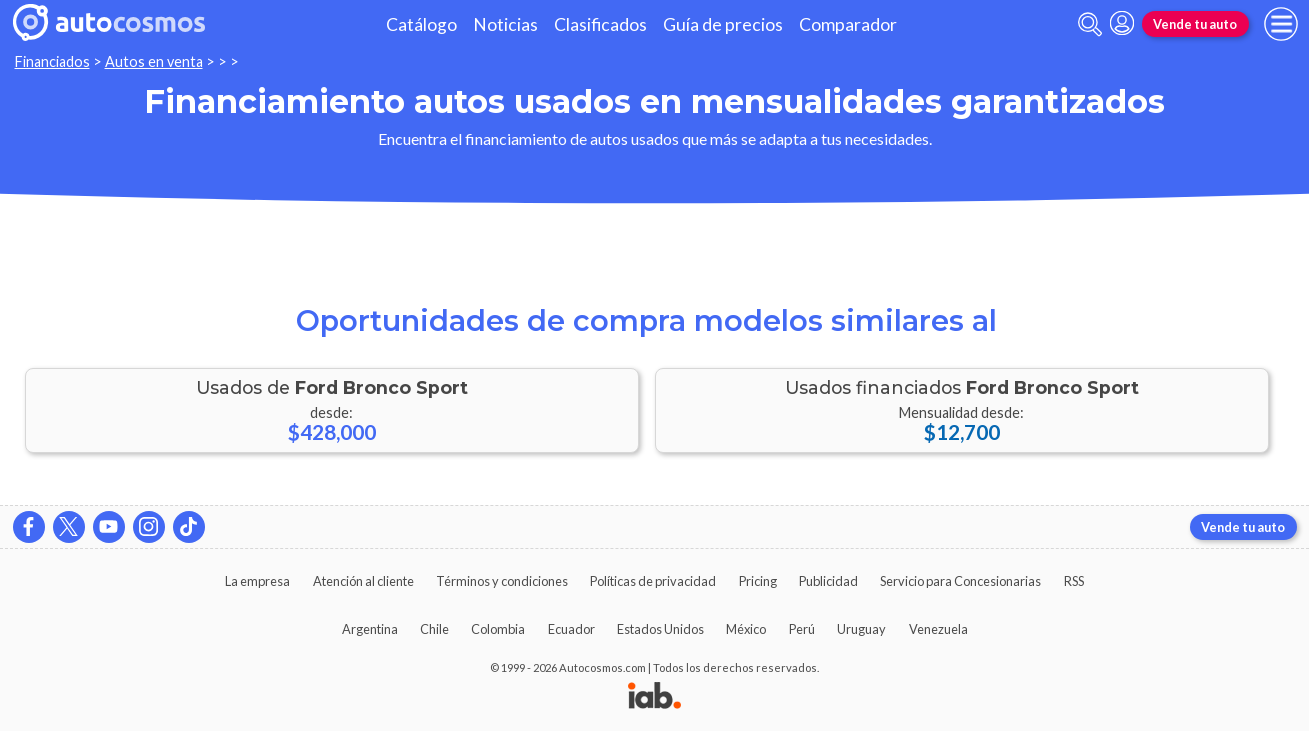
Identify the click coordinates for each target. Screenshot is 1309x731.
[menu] (1281, 24)
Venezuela (938, 629)
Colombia (498, 629)
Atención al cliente (363, 581)
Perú (802, 629)
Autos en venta (154, 61)
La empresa (257, 581)
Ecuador (571, 629)
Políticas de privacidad (653, 581)
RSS (1074, 581)
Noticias (505, 24)
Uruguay (861, 629)
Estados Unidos (660, 629)
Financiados (52, 61)
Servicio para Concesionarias (960, 581)
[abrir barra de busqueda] (1090, 24)
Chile (434, 629)
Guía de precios (723, 24)
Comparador (848, 24)
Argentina (370, 629)
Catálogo (421, 24)
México (746, 629)
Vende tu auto (1195, 24)
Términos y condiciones (502, 581)
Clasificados (600, 24)
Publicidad (828, 581)
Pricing (758, 581)
